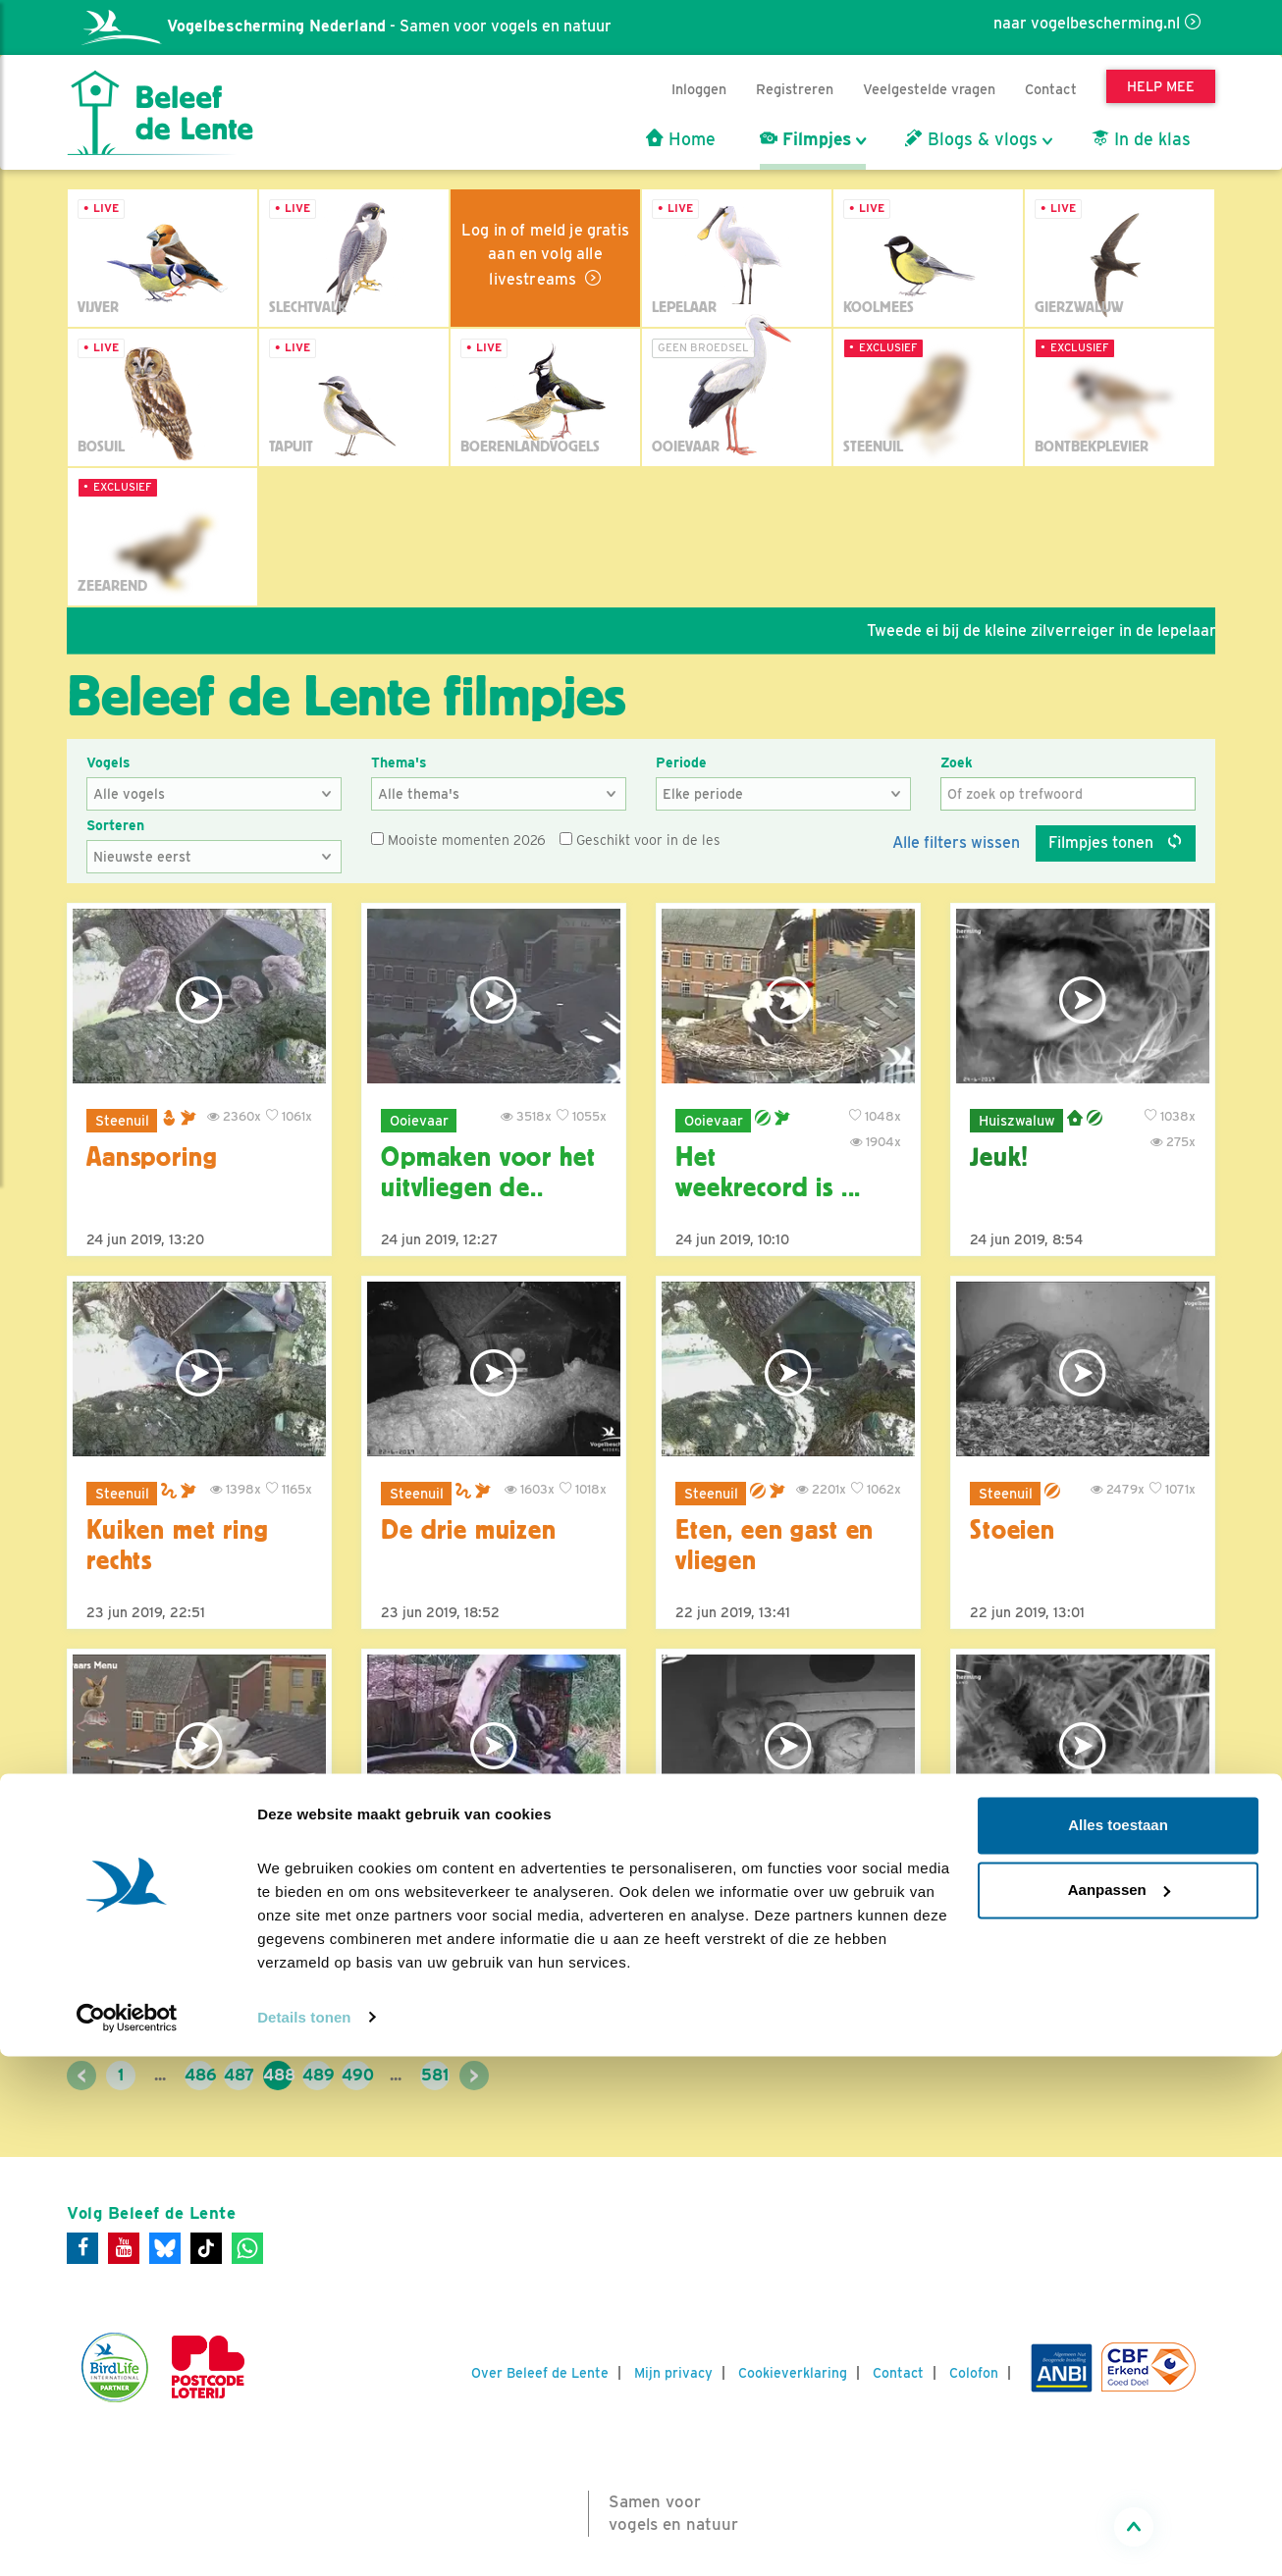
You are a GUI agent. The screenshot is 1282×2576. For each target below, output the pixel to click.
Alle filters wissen (956, 842)
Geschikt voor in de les (640, 840)
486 (199, 2075)
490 (356, 2075)
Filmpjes (805, 139)
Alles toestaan (1118, 2346)
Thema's (399, 762)
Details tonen (303, 2537)
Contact (1051, 88)
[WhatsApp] (247, 2248)
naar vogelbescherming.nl (1086, 23)
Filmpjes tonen (1115, 842)
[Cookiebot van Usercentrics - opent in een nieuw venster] (127, 2537)
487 (238, 2075)
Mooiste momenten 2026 (458, 840)
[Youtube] (123, 2248)
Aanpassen (1119, 2409)
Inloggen (698, 88)
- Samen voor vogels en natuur (346, 26)
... (160, 2075)
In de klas (1141, 139)
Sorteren (115, 825)
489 (317, 2075)
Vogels (108, 762)
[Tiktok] (206, 2248)
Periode (681, 762)
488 (278, 2075)
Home (681, 139)
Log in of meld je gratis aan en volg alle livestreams (545, 255)
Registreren (794, 88)
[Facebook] (82, 2248)
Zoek (956, 762)
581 (435, 2075)
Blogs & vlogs (971, 139)
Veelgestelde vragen (929, 88)
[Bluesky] (165, 2248)
